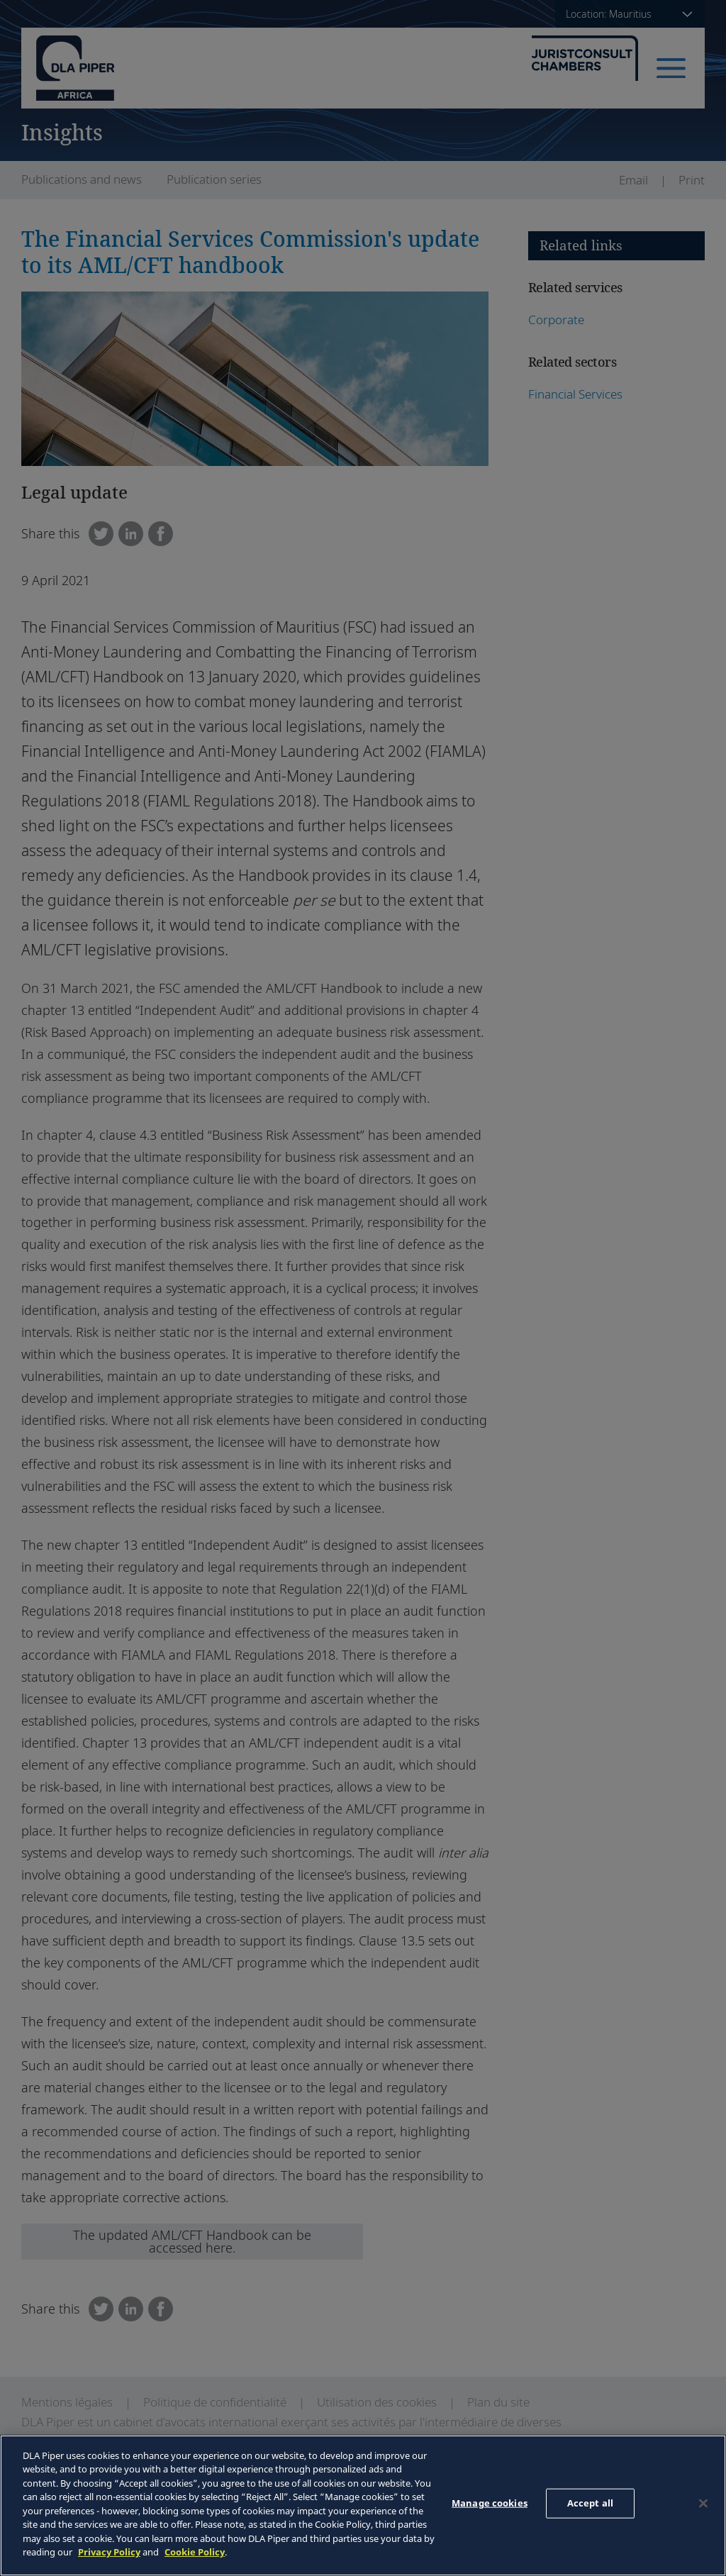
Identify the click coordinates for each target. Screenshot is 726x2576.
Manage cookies (489, 2503)
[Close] (703, 2503)
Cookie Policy (194, 2552)
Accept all (590, 2503)
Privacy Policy (109, 2552)
